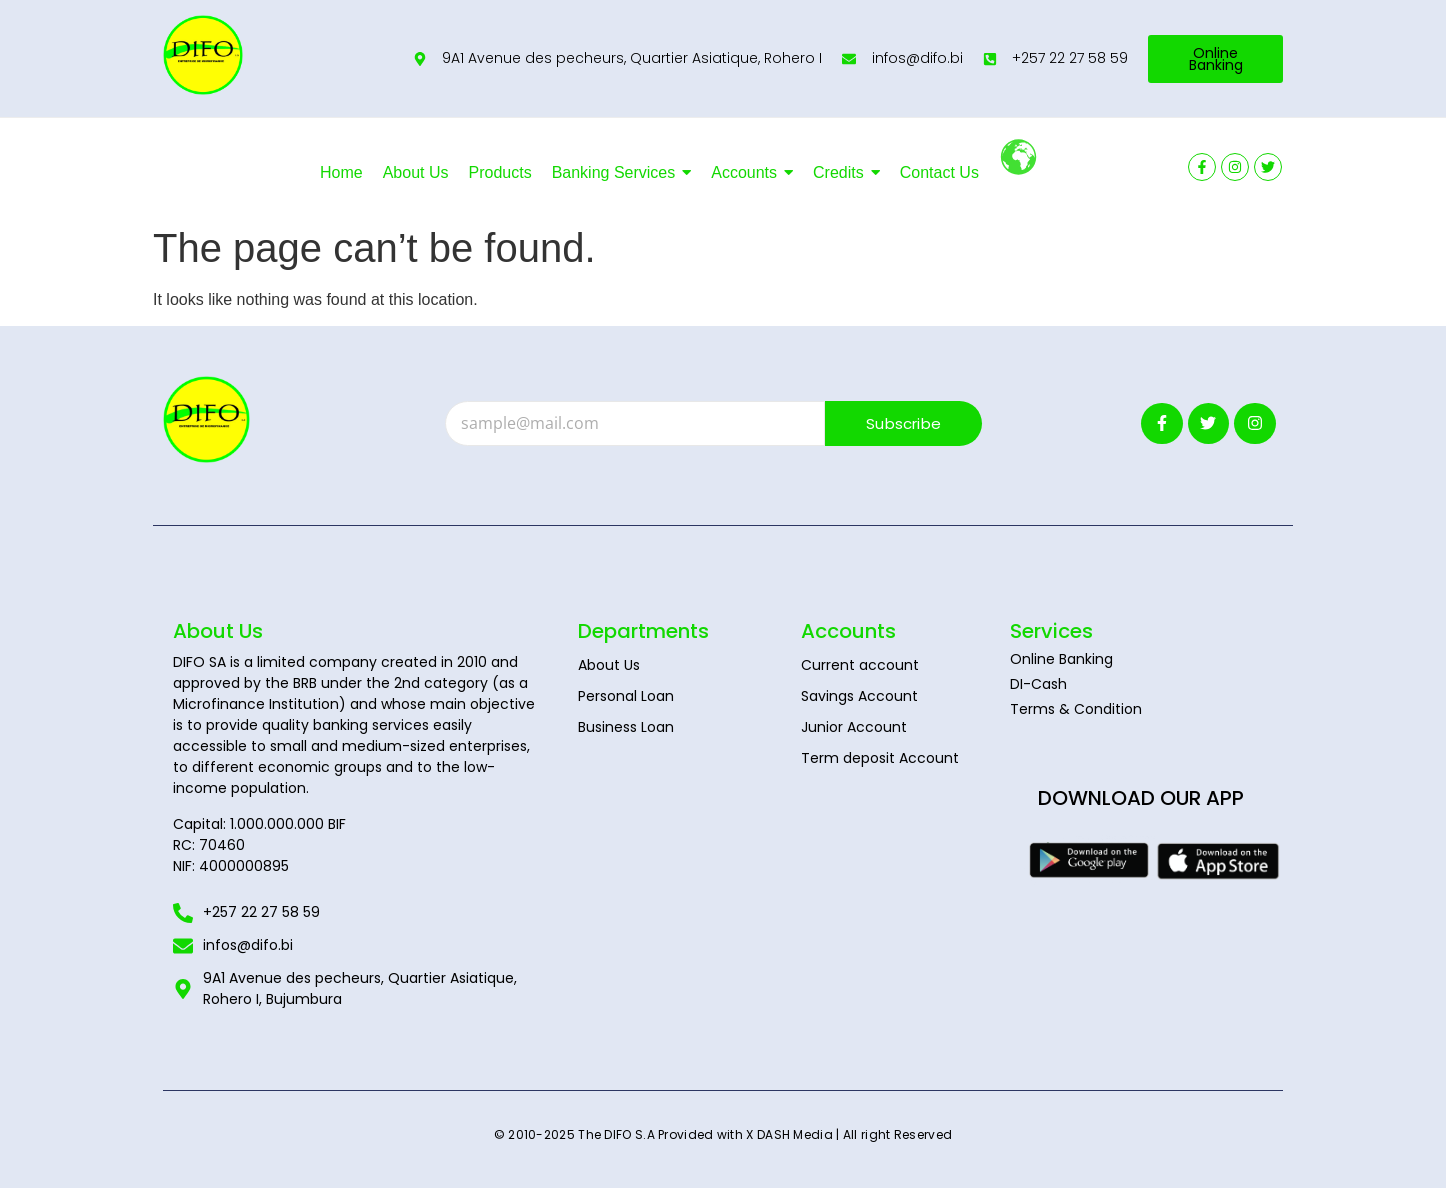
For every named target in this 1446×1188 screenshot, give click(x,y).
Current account (860, 665)
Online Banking (1061, 659)
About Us (609, 665)
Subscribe (903, 423)
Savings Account (859, 696)
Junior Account (854, 727)
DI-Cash (1038, 684)
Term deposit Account (880, 758)
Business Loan (626, 727)
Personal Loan (626, 696)
